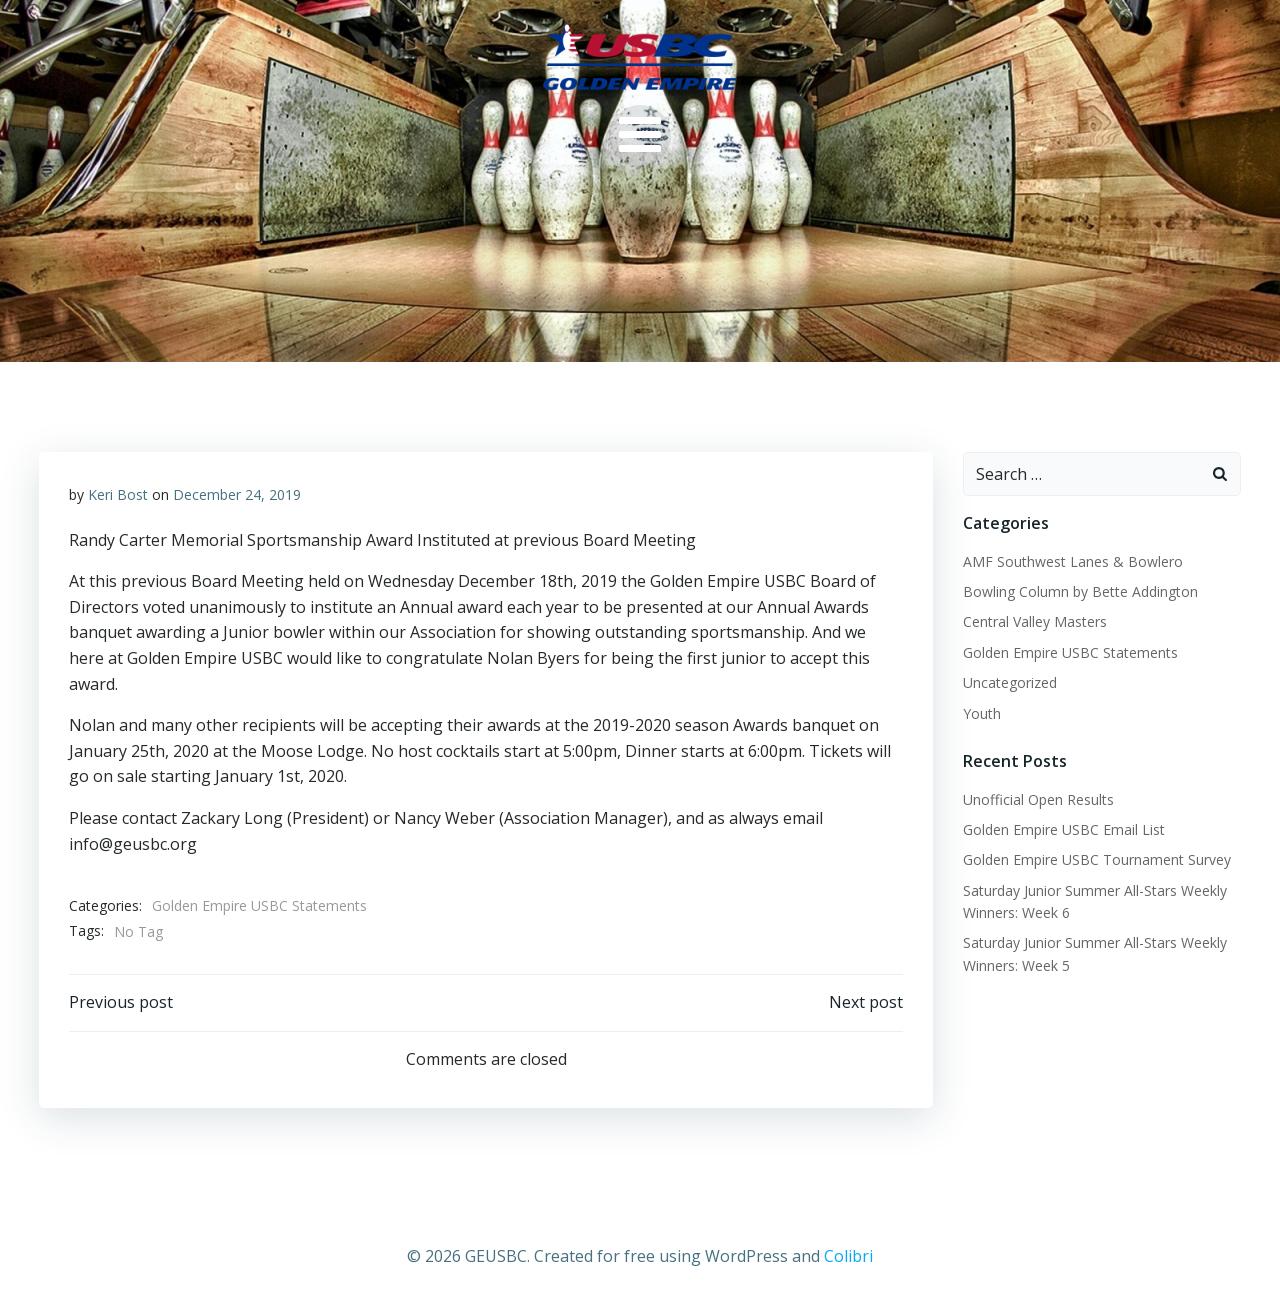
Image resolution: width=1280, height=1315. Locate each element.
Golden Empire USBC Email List (1064, 829)
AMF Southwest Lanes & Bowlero (1073, 561)
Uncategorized (1010, 682)
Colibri (848, 1256)
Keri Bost (118, 494)
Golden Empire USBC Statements (259, 905)
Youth (982, 713)
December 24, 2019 (237, 494)
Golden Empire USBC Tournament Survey (1097, 859)
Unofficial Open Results (1038, 799)
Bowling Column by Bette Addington (1080, 591)
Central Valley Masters (1035, 621)
